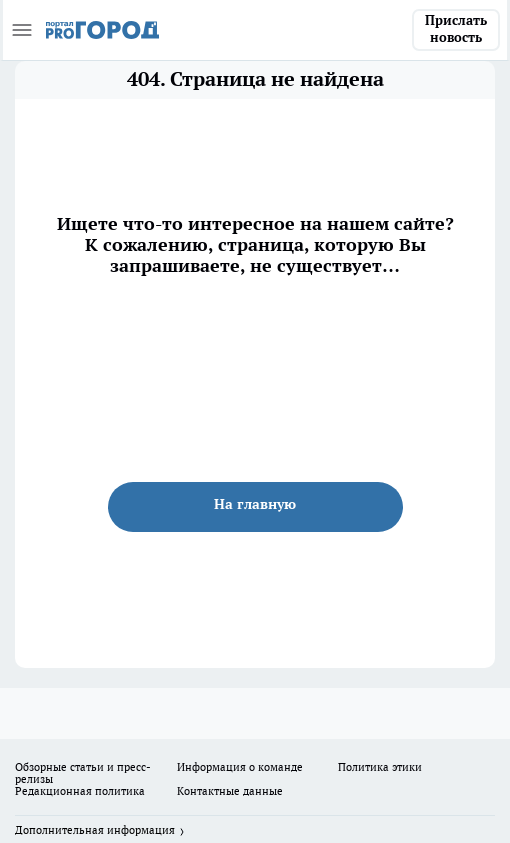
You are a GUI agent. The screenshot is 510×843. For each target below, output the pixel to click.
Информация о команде (240, 767)
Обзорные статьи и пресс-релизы (83, 773)
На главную (255, 504)
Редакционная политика (80, 791)
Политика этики (380, 767)
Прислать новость (456, 29)
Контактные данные (230, 791)
